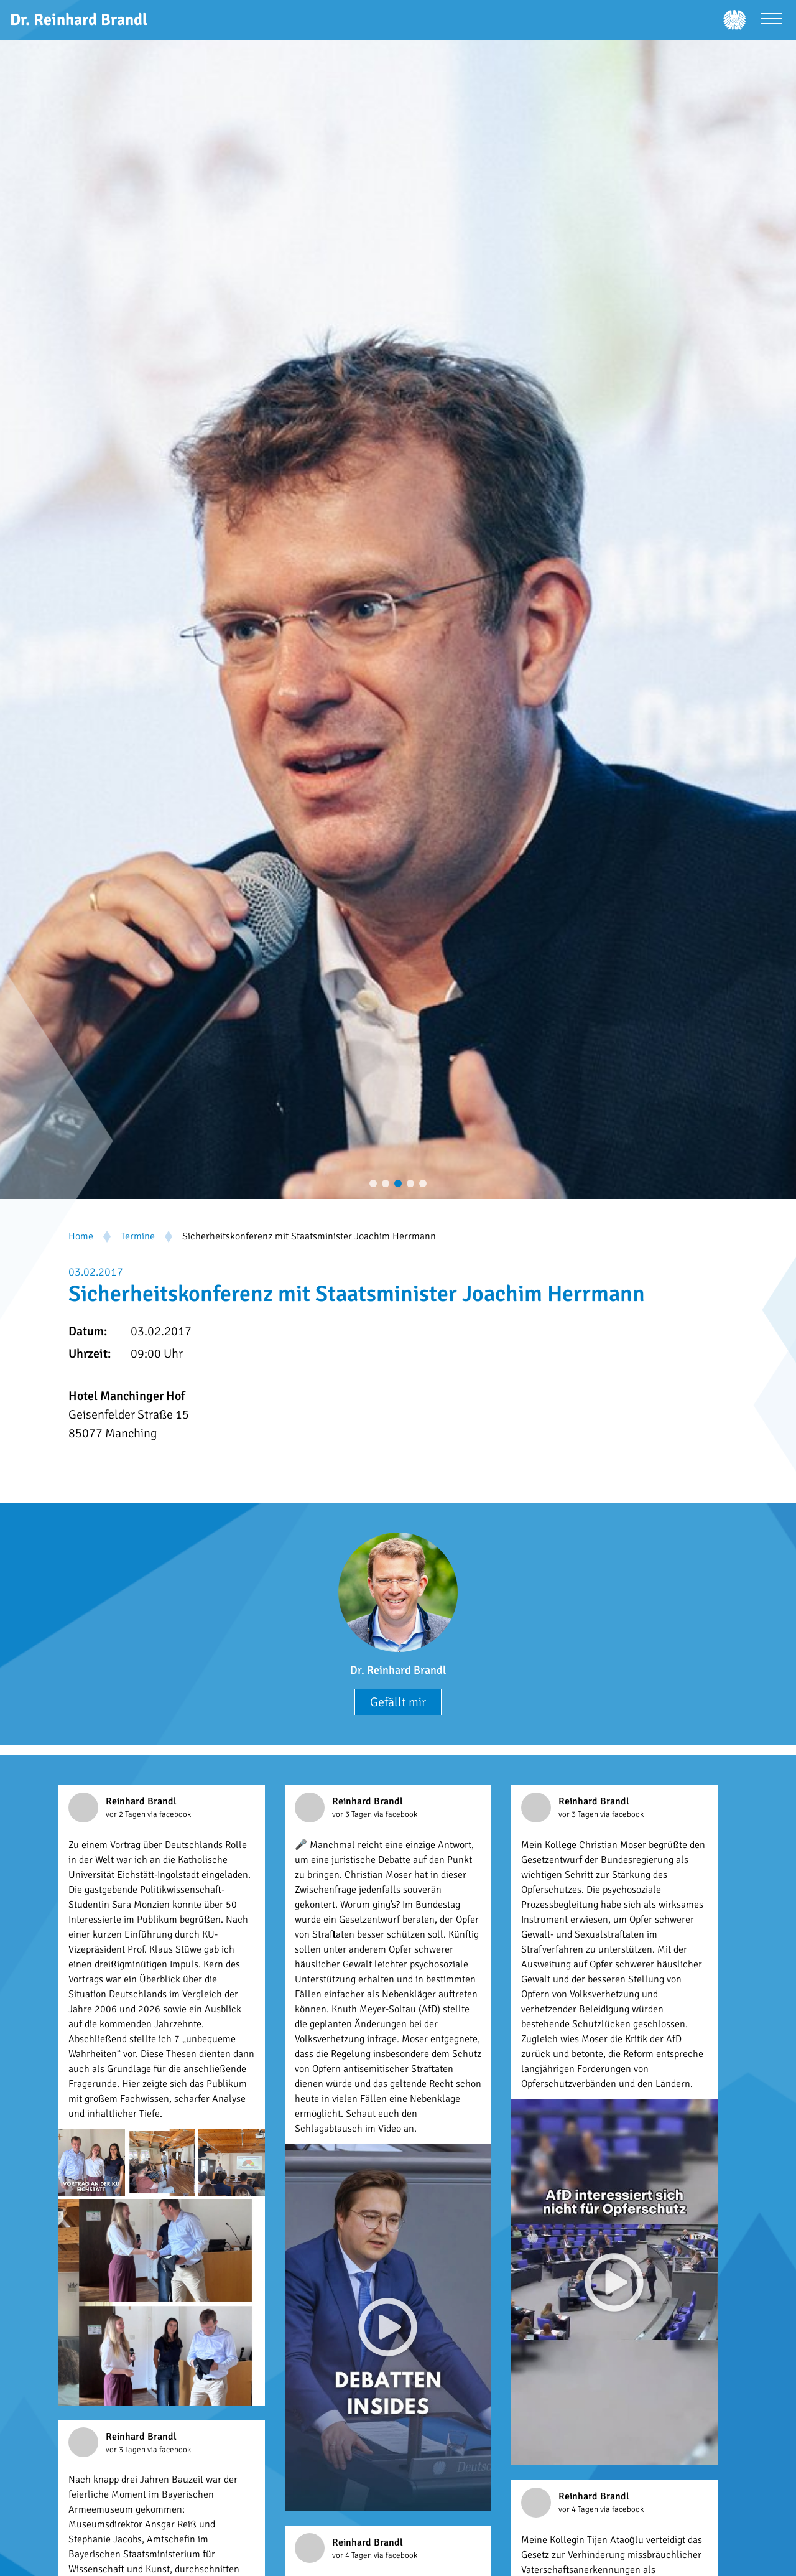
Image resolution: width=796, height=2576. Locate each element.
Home (80, 1236)
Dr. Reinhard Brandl (398, 1670)
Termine (138, 1236)
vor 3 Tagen (353, 1814)
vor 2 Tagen (126, 1814)
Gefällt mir (398, 1702)
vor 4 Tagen (579, 2509)
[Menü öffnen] (771, 20)
